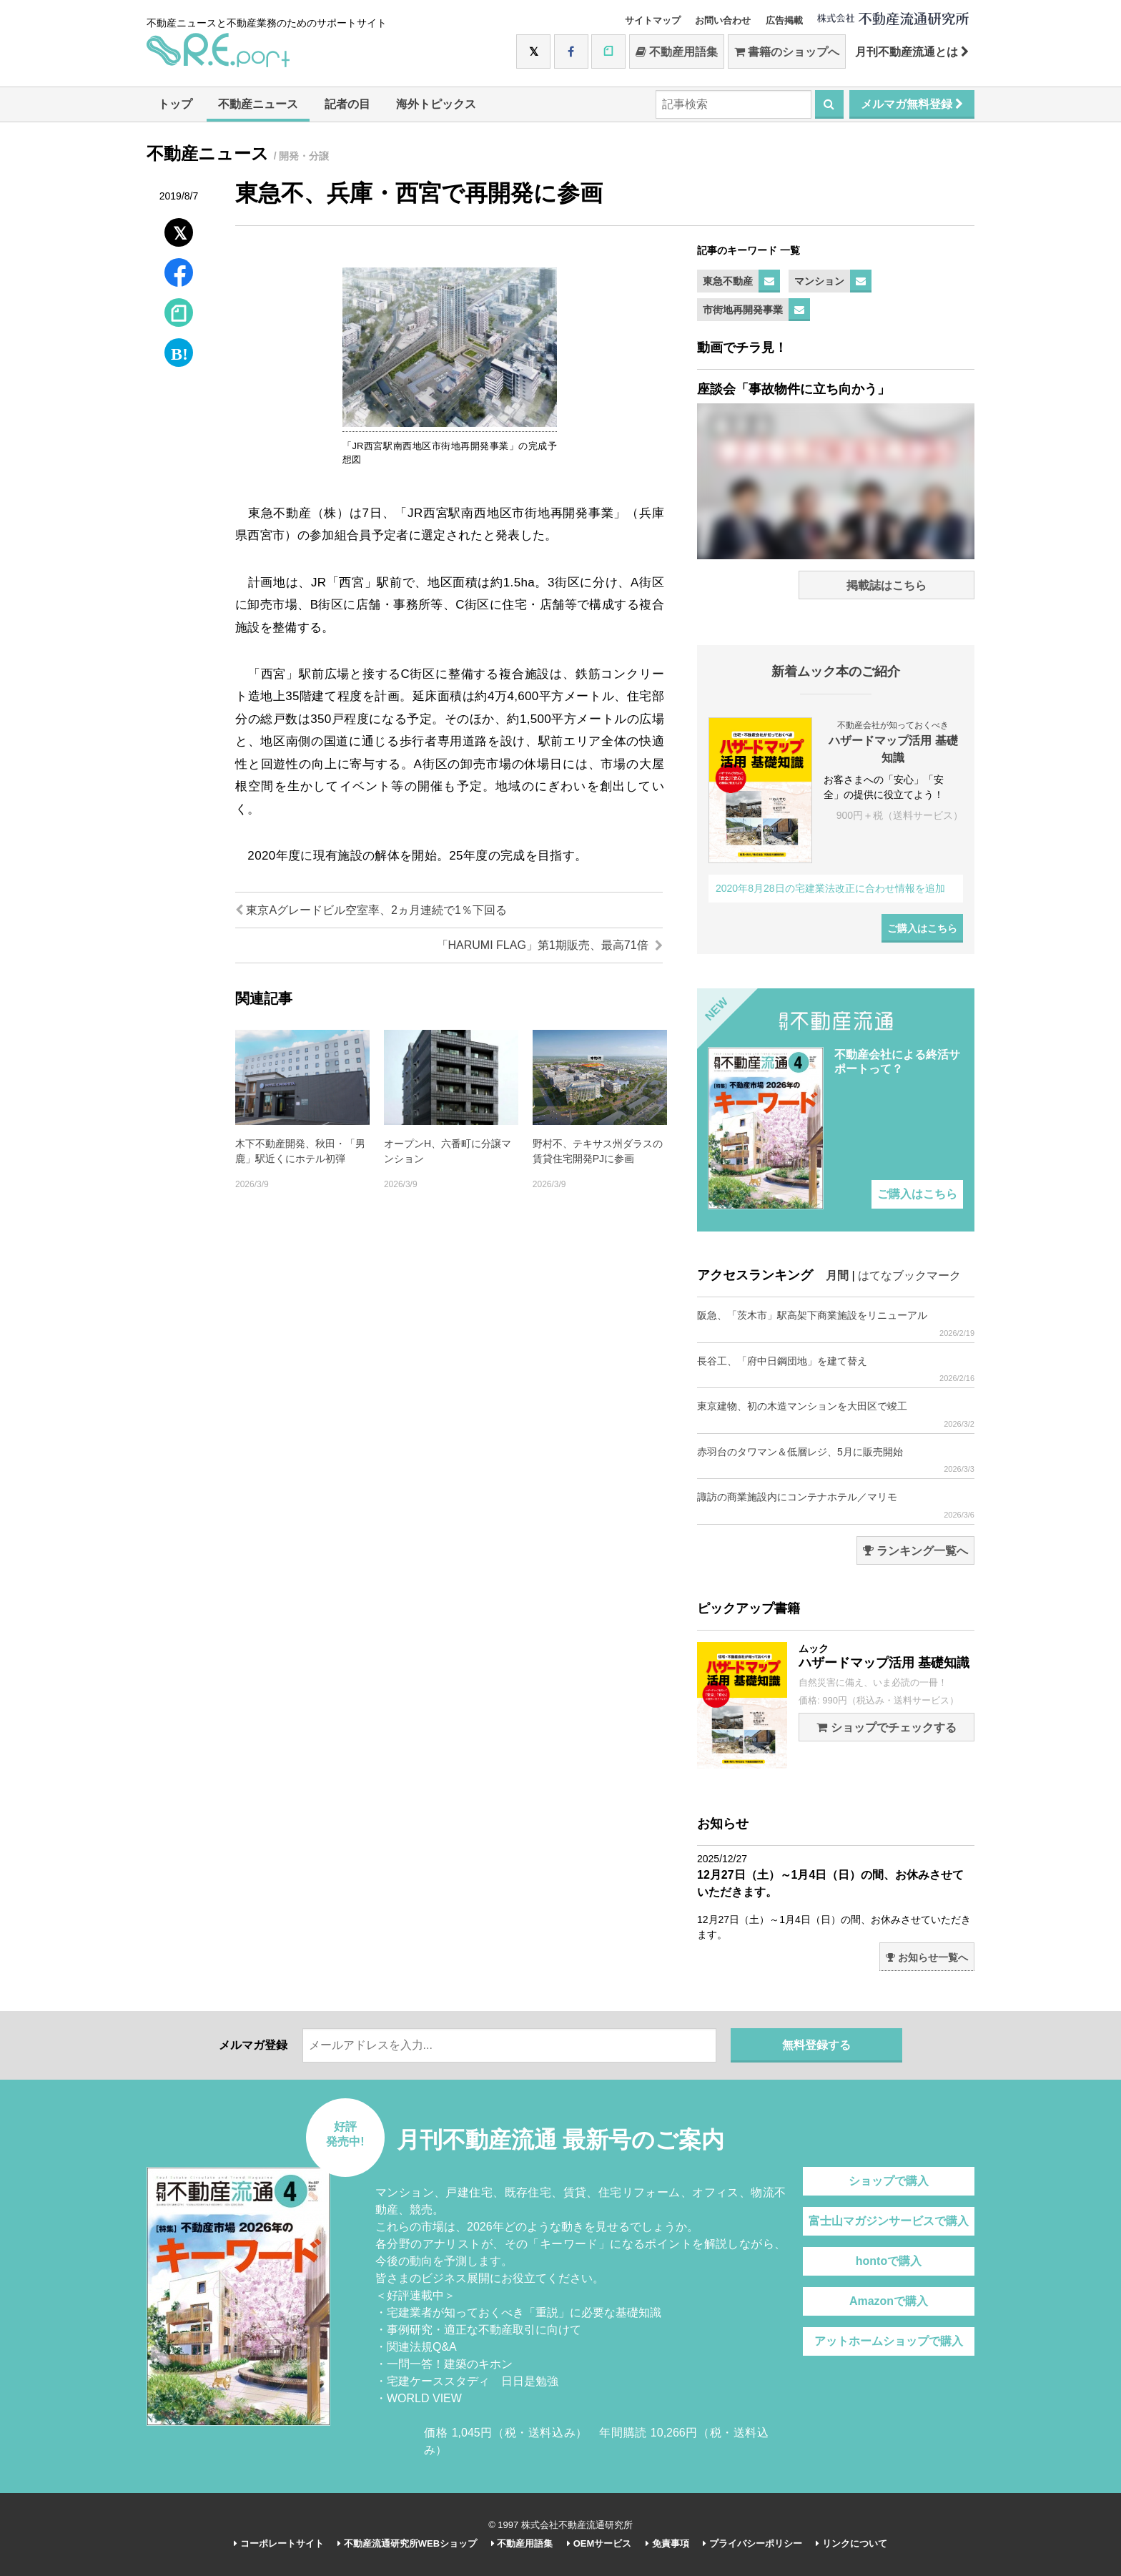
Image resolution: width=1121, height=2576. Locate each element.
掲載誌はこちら (886, 585)
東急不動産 (728, 281)
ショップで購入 (889, 2181)
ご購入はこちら (922, 928)
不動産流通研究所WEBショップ (407, 2543)
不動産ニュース (258, 104)
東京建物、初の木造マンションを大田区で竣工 (835, 1414)
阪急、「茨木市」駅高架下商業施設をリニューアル (835, 1323)
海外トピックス (436, 104)
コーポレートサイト (279, 2543)
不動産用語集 (677, 52)
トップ (175, 104)
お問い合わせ (723, 20)
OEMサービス (599, 2543)
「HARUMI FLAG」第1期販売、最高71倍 (550, 945)
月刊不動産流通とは (912, 52)
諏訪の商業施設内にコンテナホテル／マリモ (835, 1505)
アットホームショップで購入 (888, 2341)
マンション (819, 281)
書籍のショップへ (786, 52)
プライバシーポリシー (752, 2543)
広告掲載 (784, 20)
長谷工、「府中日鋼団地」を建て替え (835, 1369)
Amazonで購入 (888, 2301)
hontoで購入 (889, 2261)
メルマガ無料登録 (912, 104)
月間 (837, 1275)
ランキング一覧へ (915, 1551)
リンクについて (851, 2543)
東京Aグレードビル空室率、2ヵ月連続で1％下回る (371, 910)
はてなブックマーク (909, 1275)
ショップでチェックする (886, 1727)
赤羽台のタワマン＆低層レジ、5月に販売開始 (835, 1460)
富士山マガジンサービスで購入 (889, 2221)
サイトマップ (653, 20)
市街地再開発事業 (743, 309)
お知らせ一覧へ (927, 1957)
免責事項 (667, 2543)
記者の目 (347, 104)
